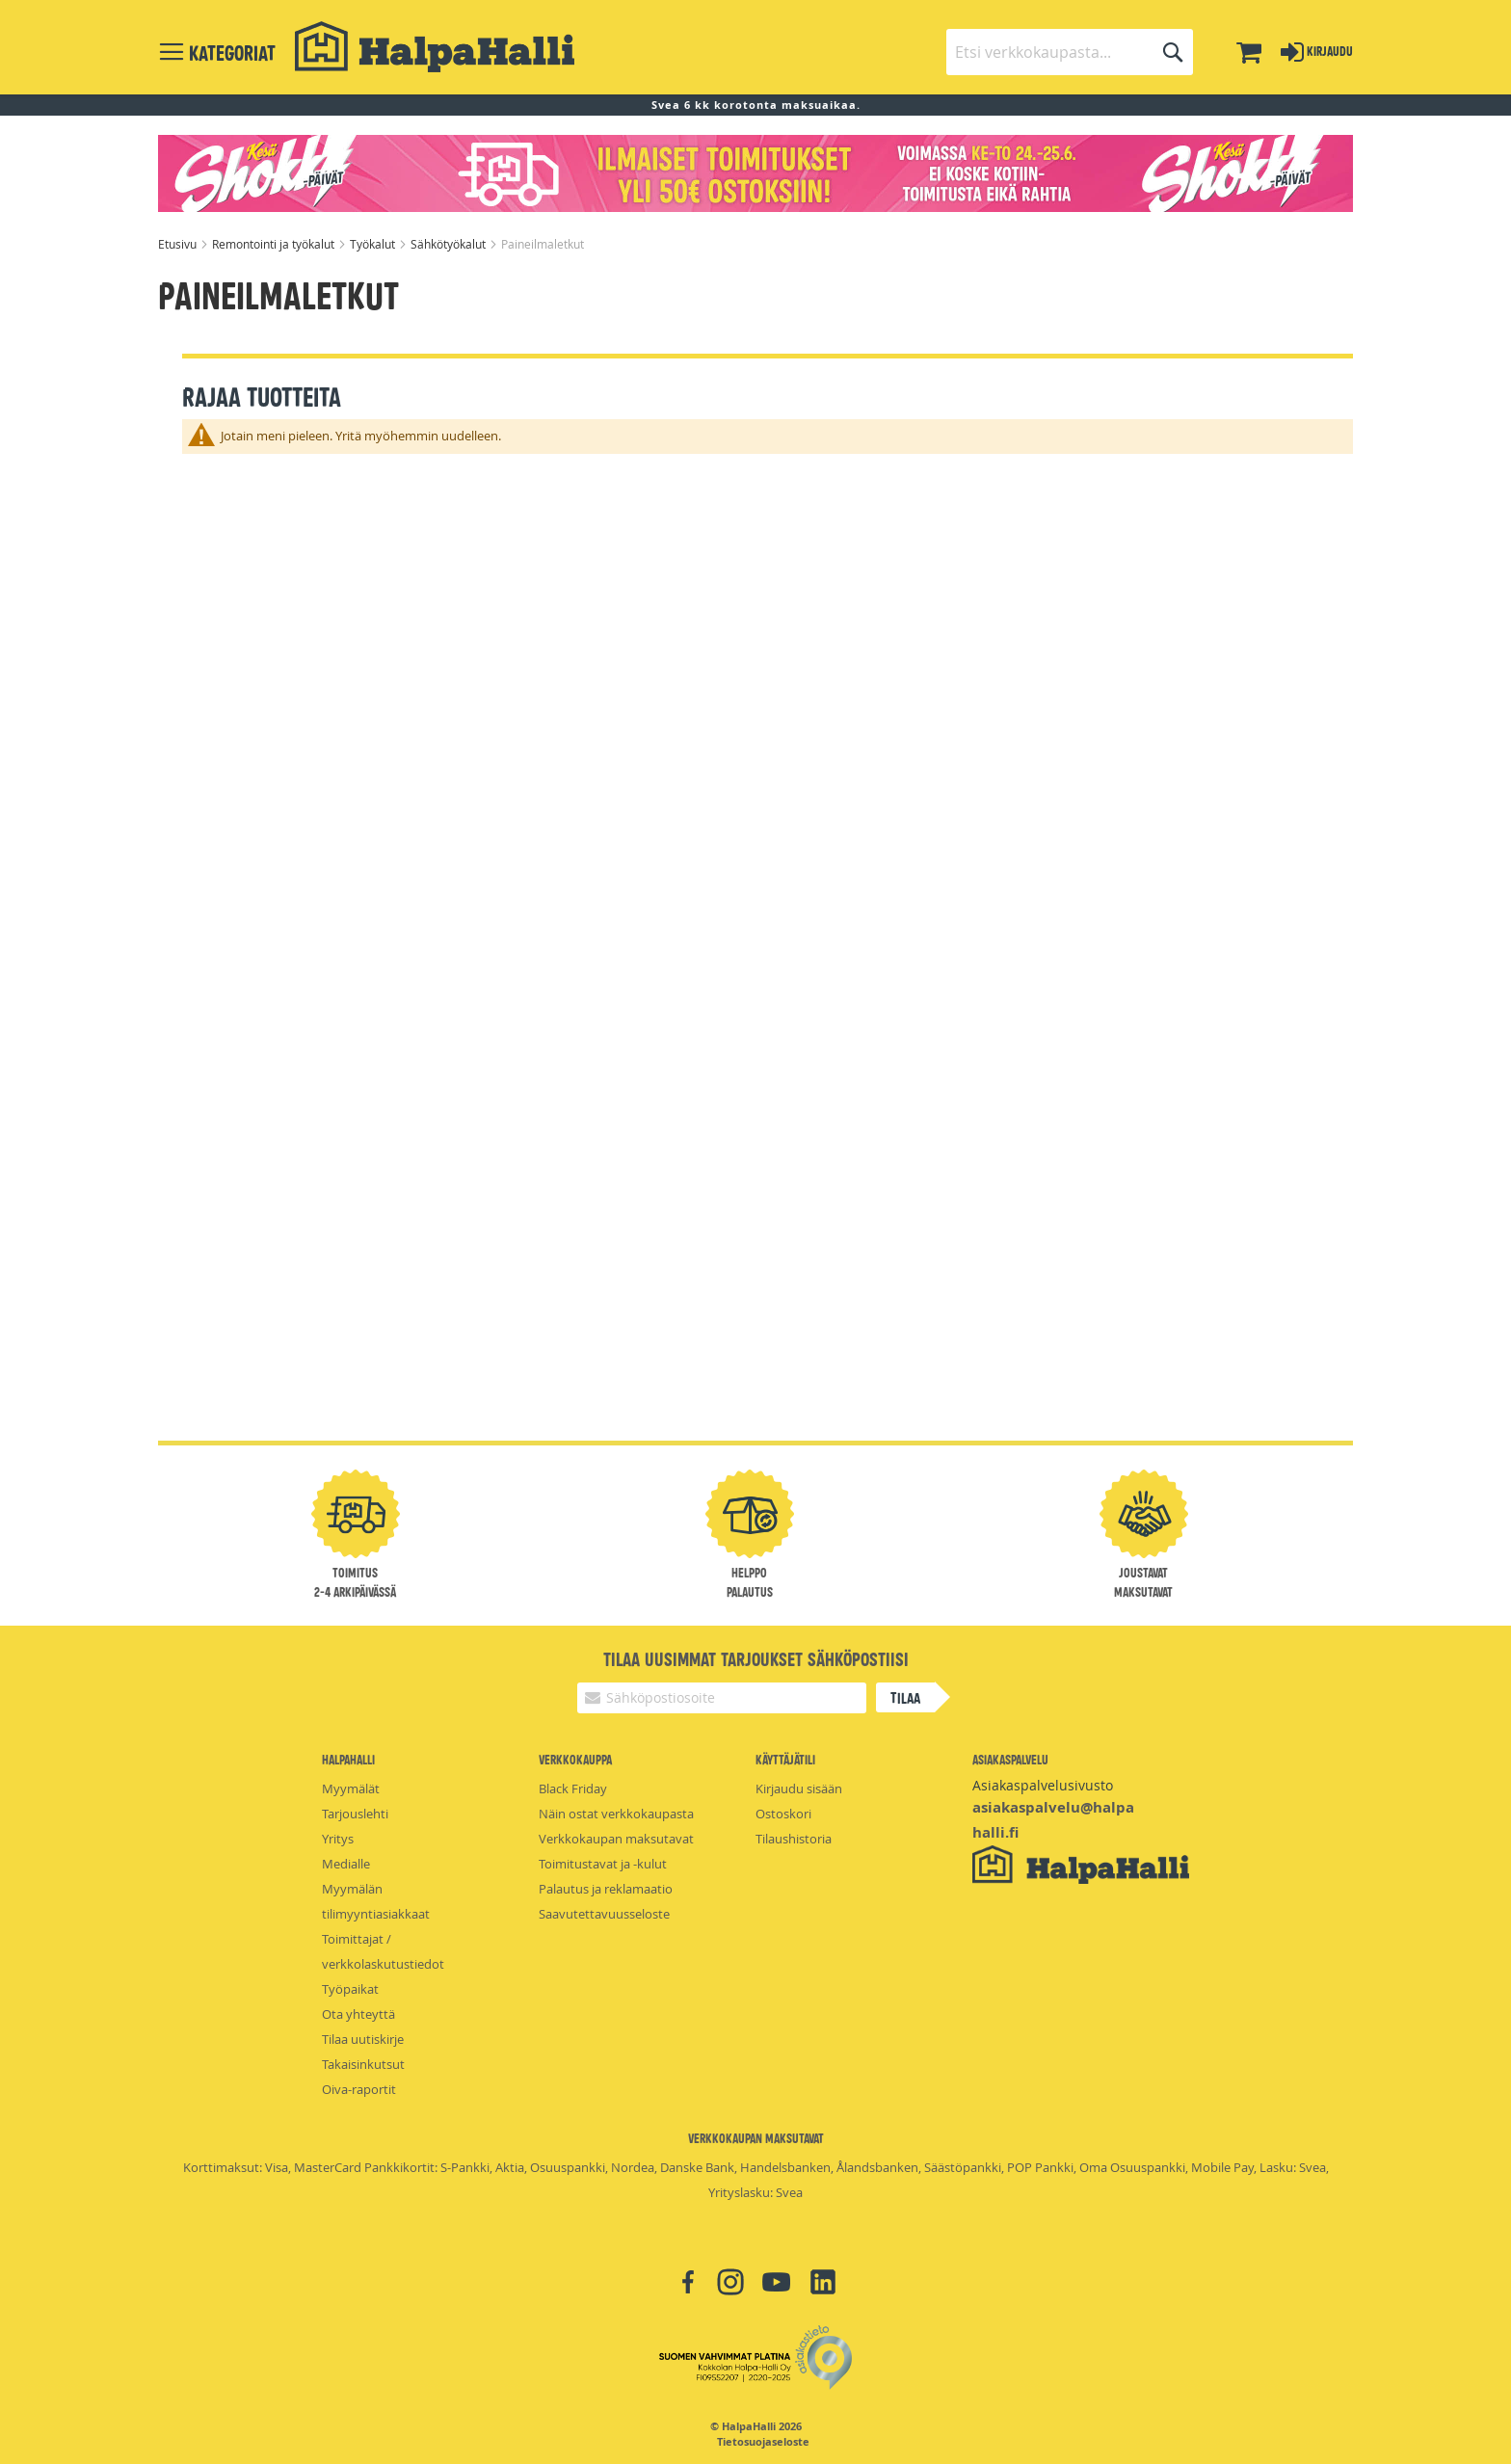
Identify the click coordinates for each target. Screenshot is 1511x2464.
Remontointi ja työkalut (274, 244)
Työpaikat (350, 1989)
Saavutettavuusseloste (604, 1913)
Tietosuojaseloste (763, 2442)
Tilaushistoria (794, 1838)
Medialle (346, 1863)
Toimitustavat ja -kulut (603, 1863)
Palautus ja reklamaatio (606, 1888)
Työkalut (374, 244)
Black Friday (573, 1788)
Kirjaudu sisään (799, 1788)
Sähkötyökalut (450, 244)
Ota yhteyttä (358, 2014)
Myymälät (351, 1788)
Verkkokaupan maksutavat (616, 1838)
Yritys (338, 1838)
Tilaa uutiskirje (363, 2039)
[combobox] (1069, 52)
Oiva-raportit (359, 2089)
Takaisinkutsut (363, 2064)
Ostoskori (783, 1813)
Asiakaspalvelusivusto (1042, 1785)
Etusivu (178, 244)
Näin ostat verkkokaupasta (616, 1813)
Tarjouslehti (355, 1813)
